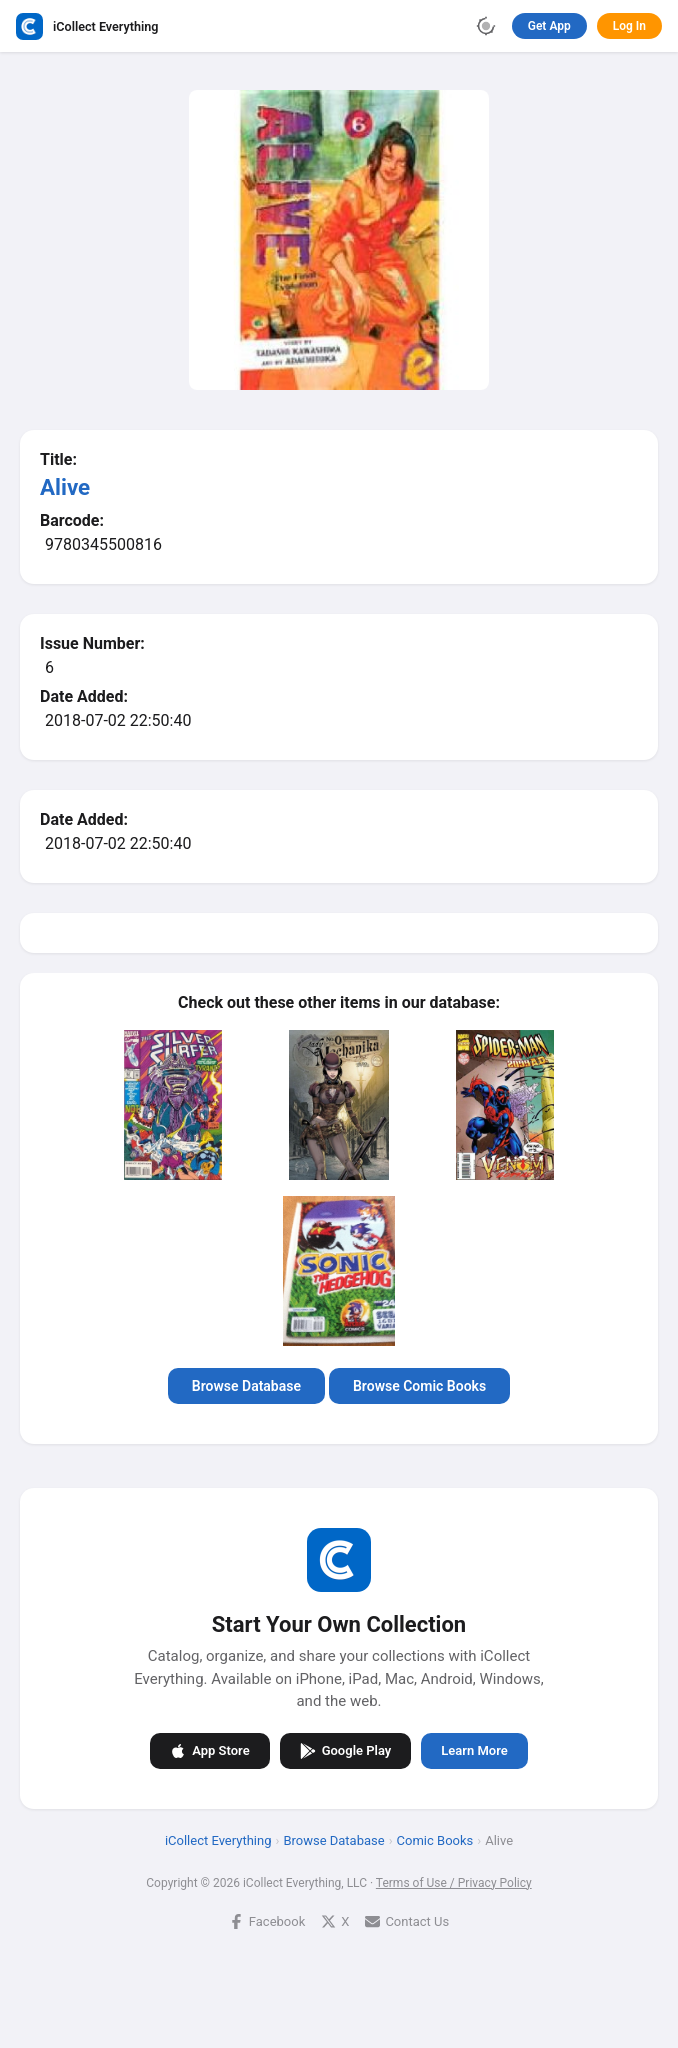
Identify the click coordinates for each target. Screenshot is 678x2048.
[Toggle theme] (486, 26)
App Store (209, 1750)
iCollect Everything (218, 1839)
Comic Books (435, 1839)
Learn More (474, 1750)
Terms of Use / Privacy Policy (454, 1882)
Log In (629, 26)
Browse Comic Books (419, 1386)
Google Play (346, 1750)
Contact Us (407, 1920)
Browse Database (246, 1386)
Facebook (267, 1920)
